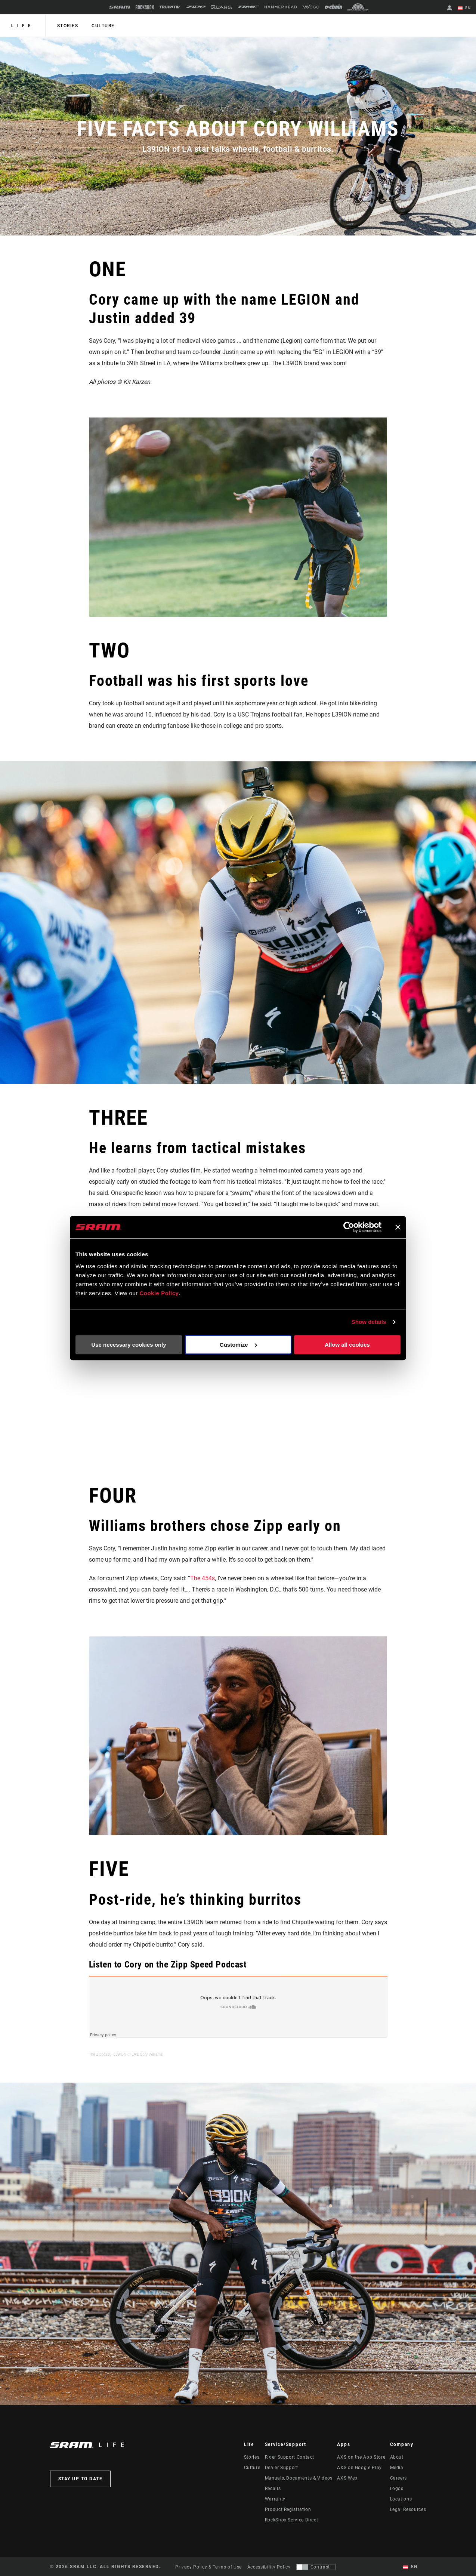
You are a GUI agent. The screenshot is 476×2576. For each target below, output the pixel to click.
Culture (102, 25)
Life (22, 25)
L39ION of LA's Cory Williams (138, 2054)
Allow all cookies (347, 1344)
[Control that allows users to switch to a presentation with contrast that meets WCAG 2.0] (316, 2567)
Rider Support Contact (289, 2457)
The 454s (202, 1578)
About (397, 2457)
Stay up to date (80, 2478)
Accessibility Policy (269, 2567)
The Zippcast (100, 2054)
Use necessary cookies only (128, 1344)
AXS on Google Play (359, 2467)
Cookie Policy (159, 1293)
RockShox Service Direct (291, 2520)
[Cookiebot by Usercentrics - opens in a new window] (348, 1227)
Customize (238, 1344)
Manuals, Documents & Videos (299, 2478)
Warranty (275, 2499)
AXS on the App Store (361, 2457)
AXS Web (347, 2478)
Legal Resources (408, 2509)
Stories (67, 25)
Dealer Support (281, 2467)
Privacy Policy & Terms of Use (208, 2567)
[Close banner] (398, 1227)
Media (397, 2467)
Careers (398, 2478)
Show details (369, 1322)
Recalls (273, 2488)
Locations (401, 2499)
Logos (397, 2488)
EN (464, 8)
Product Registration (288, 2509)
